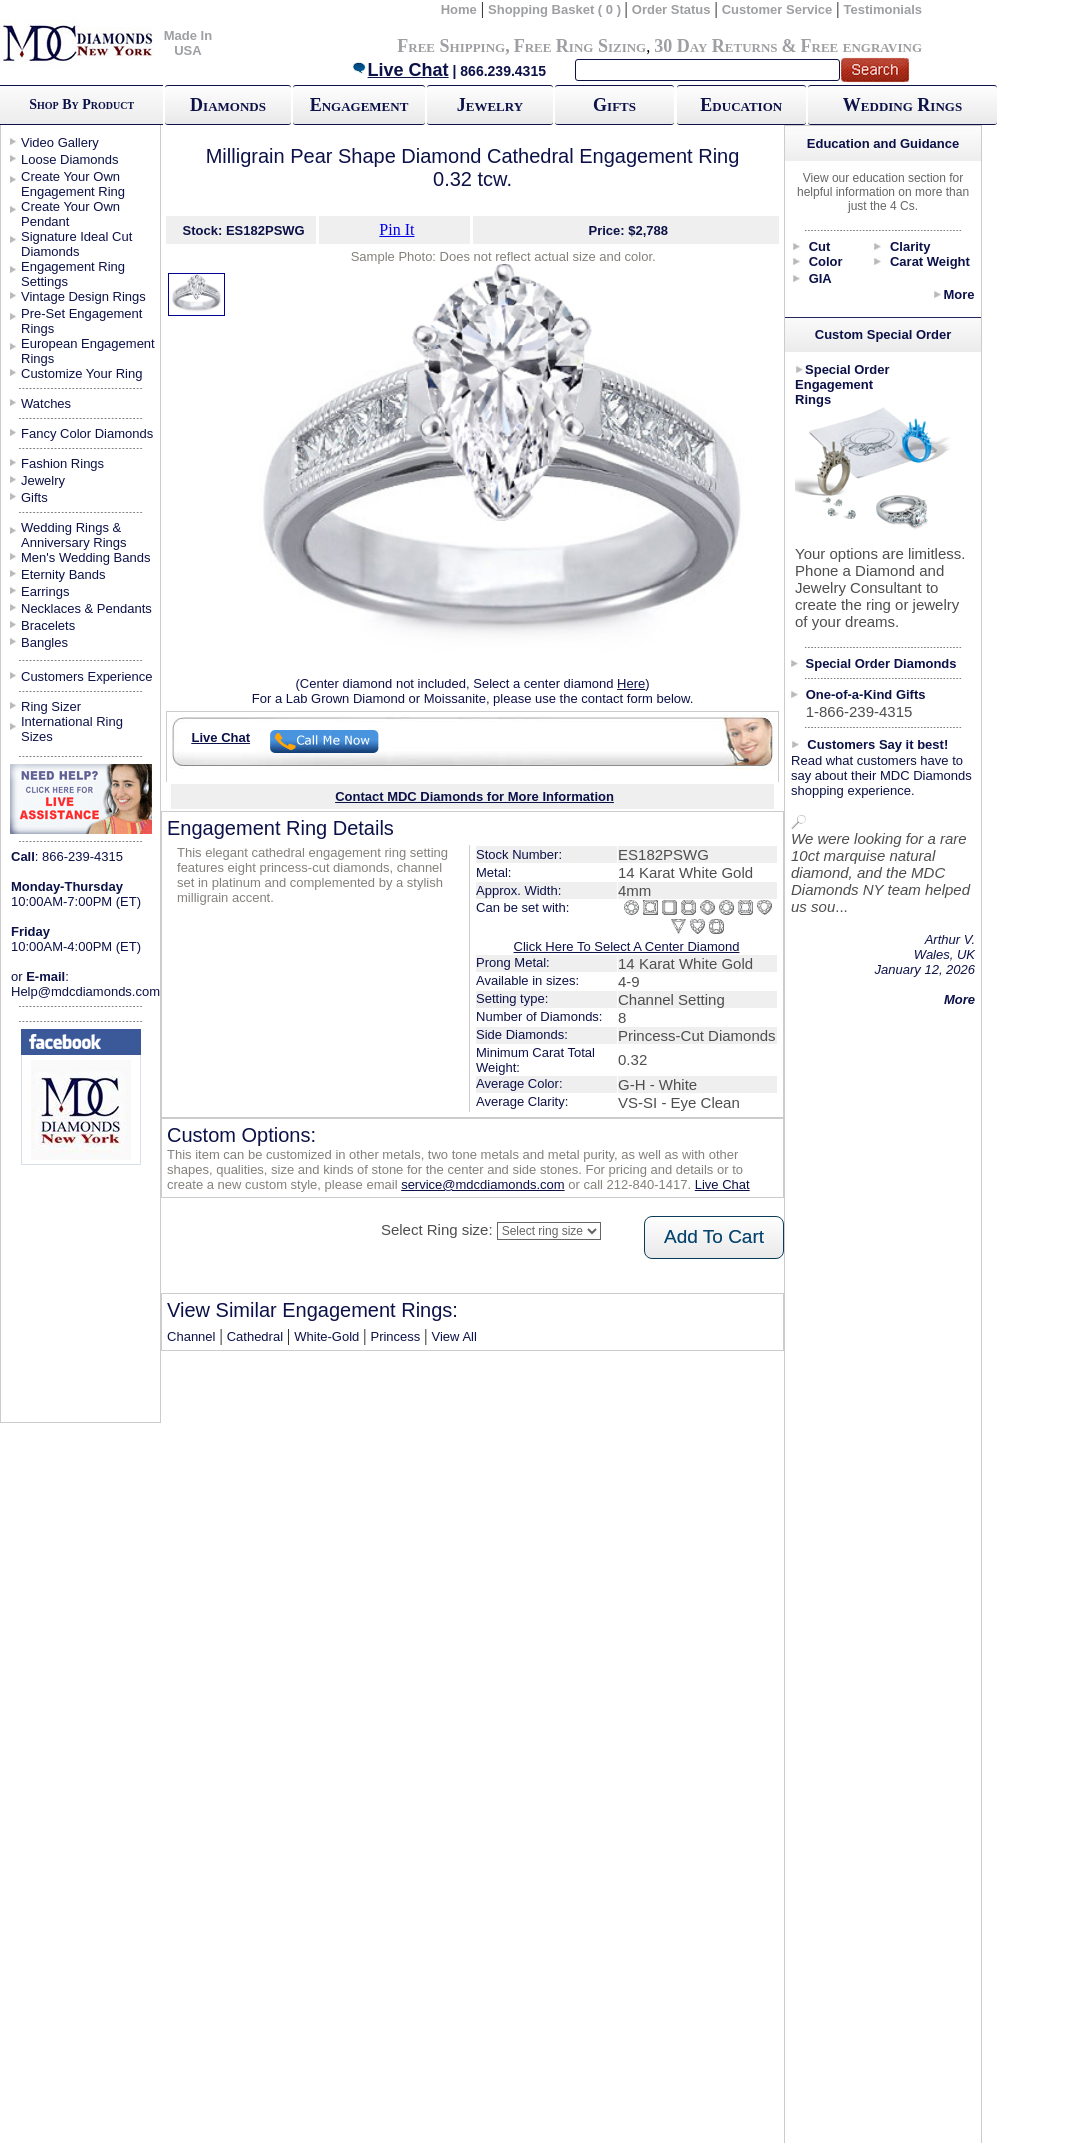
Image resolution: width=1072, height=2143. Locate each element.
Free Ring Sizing (580, 46)
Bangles (44, 642)
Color (826, 261)
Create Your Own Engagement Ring (73, 184)
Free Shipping (451, 46)
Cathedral (255, 1336)
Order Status (671, 9)
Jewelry (490, 105)
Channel (191, 1336)
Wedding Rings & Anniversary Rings (74, 535)
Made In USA (188, 43)
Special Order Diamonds (881, 663)
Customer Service (777, 9)
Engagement (359, 105)
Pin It (396, 229)
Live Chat (400, 70)
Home (459, 9)
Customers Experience (87, 676)
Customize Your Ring (81, 373)
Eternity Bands (63, 574)
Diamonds (228, 105)
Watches (46, 403)
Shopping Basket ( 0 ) (556, 9)
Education (741, 105)
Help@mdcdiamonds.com (85, 991)
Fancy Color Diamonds (87, 433)
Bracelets (48, 625)
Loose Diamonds (70, 159)
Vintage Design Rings (83, 296)
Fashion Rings (62, 463)
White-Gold (326, 1336)
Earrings (45, 591)
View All (454, 1336)
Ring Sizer (51, 706)
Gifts (614, 105)
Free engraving (861, 46)
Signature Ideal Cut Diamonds (76, 244)
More (958, 294)
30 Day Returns (715, 46)
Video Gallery (60, 142)
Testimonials (883, 9)
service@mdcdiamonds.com (482, 1184)
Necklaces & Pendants (86, 608)
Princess (395, 1336)
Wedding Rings (902, 105)
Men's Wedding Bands (85, 557)
